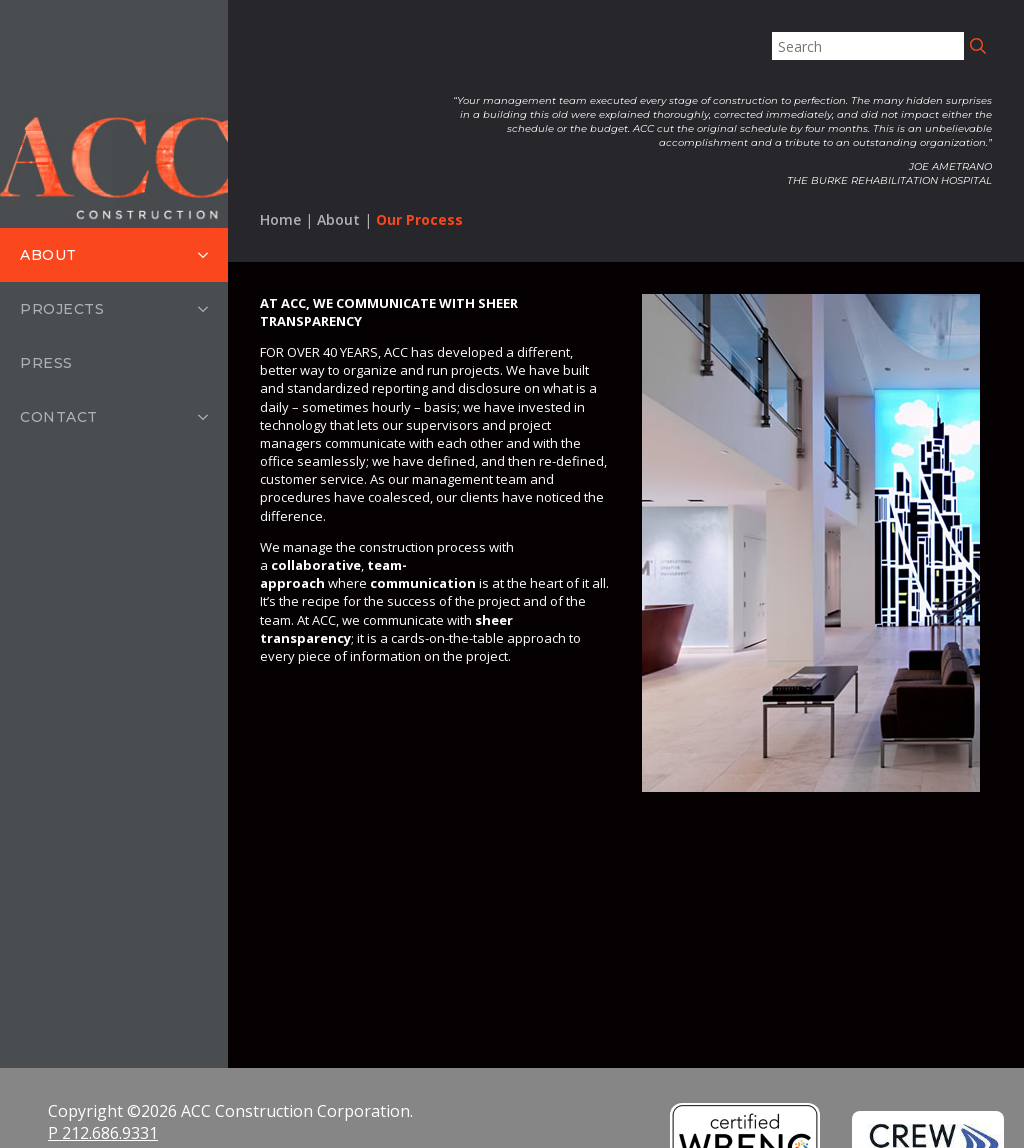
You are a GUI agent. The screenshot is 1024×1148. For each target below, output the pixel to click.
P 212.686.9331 (103, 1133)
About (48, 255)
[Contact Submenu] (209, 438)
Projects (62, 330)
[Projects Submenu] (209, 330)
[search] (978, 46)
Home (280, 219)
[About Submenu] (209, 255)
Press (46, 384)
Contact (59, 438)
